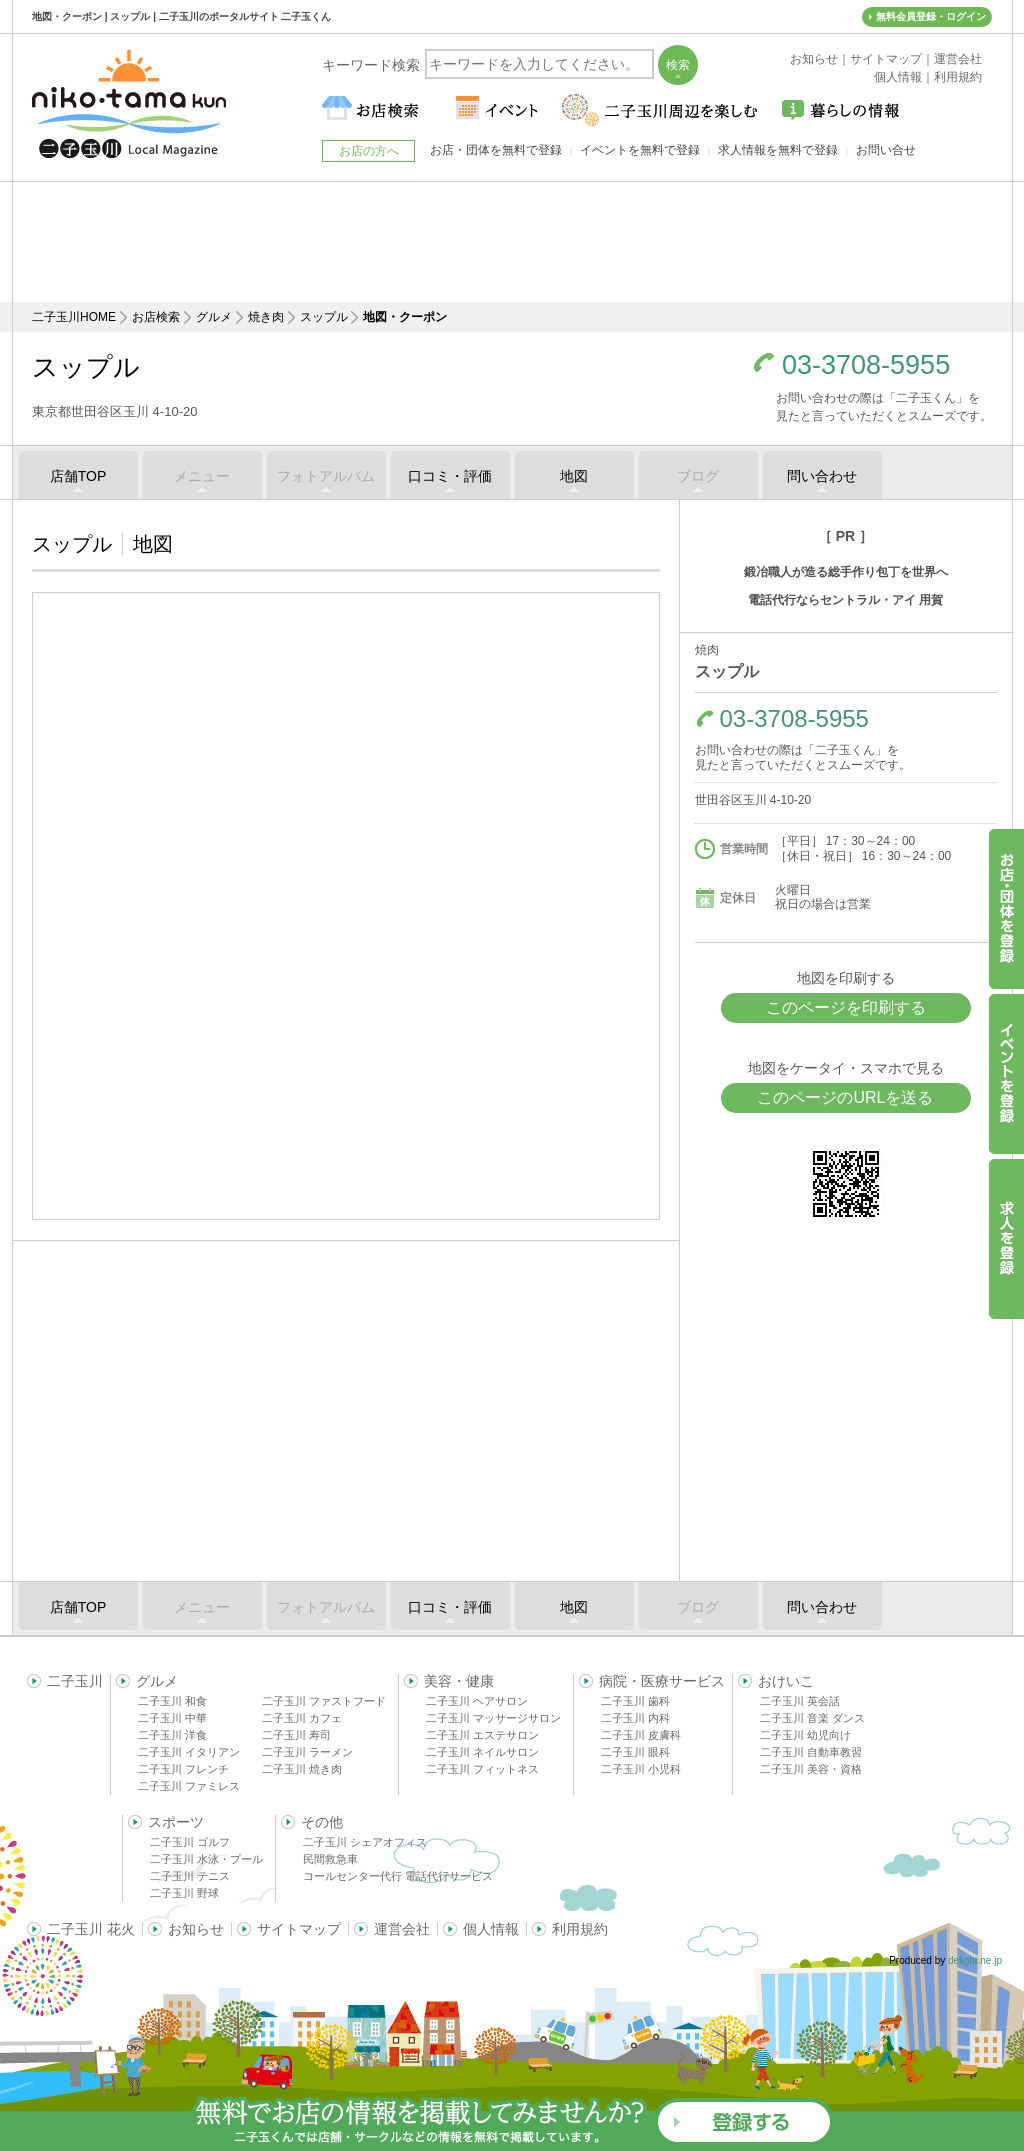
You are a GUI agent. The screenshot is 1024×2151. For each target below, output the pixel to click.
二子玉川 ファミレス (189, 1786)
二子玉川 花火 (91, 1929)
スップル (324, 317)
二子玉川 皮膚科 (641, 1735)
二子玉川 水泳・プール (206, 1859)
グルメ (214, 317)
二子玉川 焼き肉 (302, 1769)
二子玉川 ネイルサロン (482, 1752)
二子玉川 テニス (190, 1876)
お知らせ (196, 1929)
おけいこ (786, 1681)
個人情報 (491, 1929)
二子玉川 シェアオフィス (365, 1842)
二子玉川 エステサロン (482, 1735)
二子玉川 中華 (172, 1718)
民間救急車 (330, 1859)
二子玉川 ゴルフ (190, 1842)
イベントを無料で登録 (640, 150)
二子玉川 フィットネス (482, 1769)
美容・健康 (459, 1681)
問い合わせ (822, 476)
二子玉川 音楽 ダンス (812, 1718)
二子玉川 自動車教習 (811, 1752)
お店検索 (156, 317)
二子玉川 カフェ (302, 1718)
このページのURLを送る (845, 1097)
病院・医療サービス (662, 1681)
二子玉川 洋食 (172, 1735)
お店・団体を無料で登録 (496, 150)
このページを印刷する (846, 1007)
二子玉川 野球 (184, 1893)
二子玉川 (75, 1681)
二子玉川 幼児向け (805, 1735)
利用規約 (580, 1929)
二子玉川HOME (74, 317)
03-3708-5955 (866, 365)
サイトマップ (299, 1929)
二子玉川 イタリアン (189, 1752)
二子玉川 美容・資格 (811, 1769)
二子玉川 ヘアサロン (477, 1701)
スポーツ (176, 1822)
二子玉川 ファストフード (324, 1701)
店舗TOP (78, 476)
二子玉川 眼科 (635, 1752)
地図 (574, 476)
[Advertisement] (512, 242)
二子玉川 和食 (172, 1701)
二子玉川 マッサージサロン (493, 1718)
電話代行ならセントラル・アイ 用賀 (845, 600)
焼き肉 (266, 317)
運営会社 (402, 1929)
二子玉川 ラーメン (307, 1752)
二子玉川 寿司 (296, 1735)
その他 (322, 1822)
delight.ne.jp (975, 1960)
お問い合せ (886, 150)
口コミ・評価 (450, 476)
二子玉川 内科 (635, 1718)
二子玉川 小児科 (641, 1769)
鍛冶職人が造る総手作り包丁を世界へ (846, 572)
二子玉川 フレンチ (183, 1769)
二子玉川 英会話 (800, 1701)
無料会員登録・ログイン (931, 16)
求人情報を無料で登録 (778, 150)
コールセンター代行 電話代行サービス (398, 1876)
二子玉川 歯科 (635, 1701)
